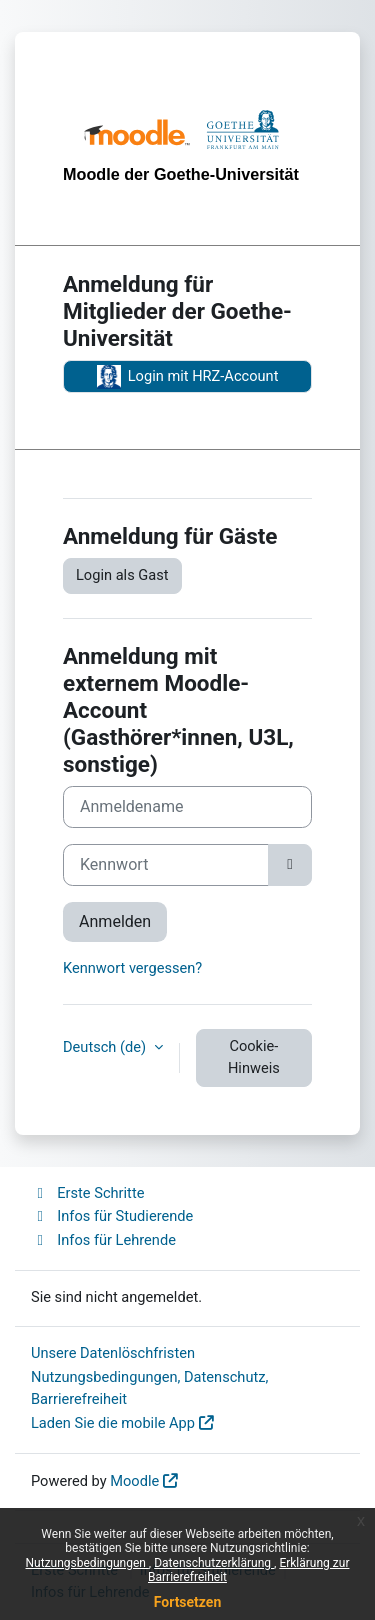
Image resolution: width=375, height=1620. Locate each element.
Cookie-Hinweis (254, 1057)
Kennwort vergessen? (132, 968)
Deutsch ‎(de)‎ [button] (106, 1047)
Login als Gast (122, 575)
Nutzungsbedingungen (87, 1563)
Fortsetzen (188, 1602)
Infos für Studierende (112, 1216)
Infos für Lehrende (103, 1240)
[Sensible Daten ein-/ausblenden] (290, 865)
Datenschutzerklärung (214, 1563)
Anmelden (115, 921)
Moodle (134, 1481)
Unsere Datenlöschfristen (113, 1353)
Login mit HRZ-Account (188, 377)
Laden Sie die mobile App (113, 1423)
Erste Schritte (87, 1193)
